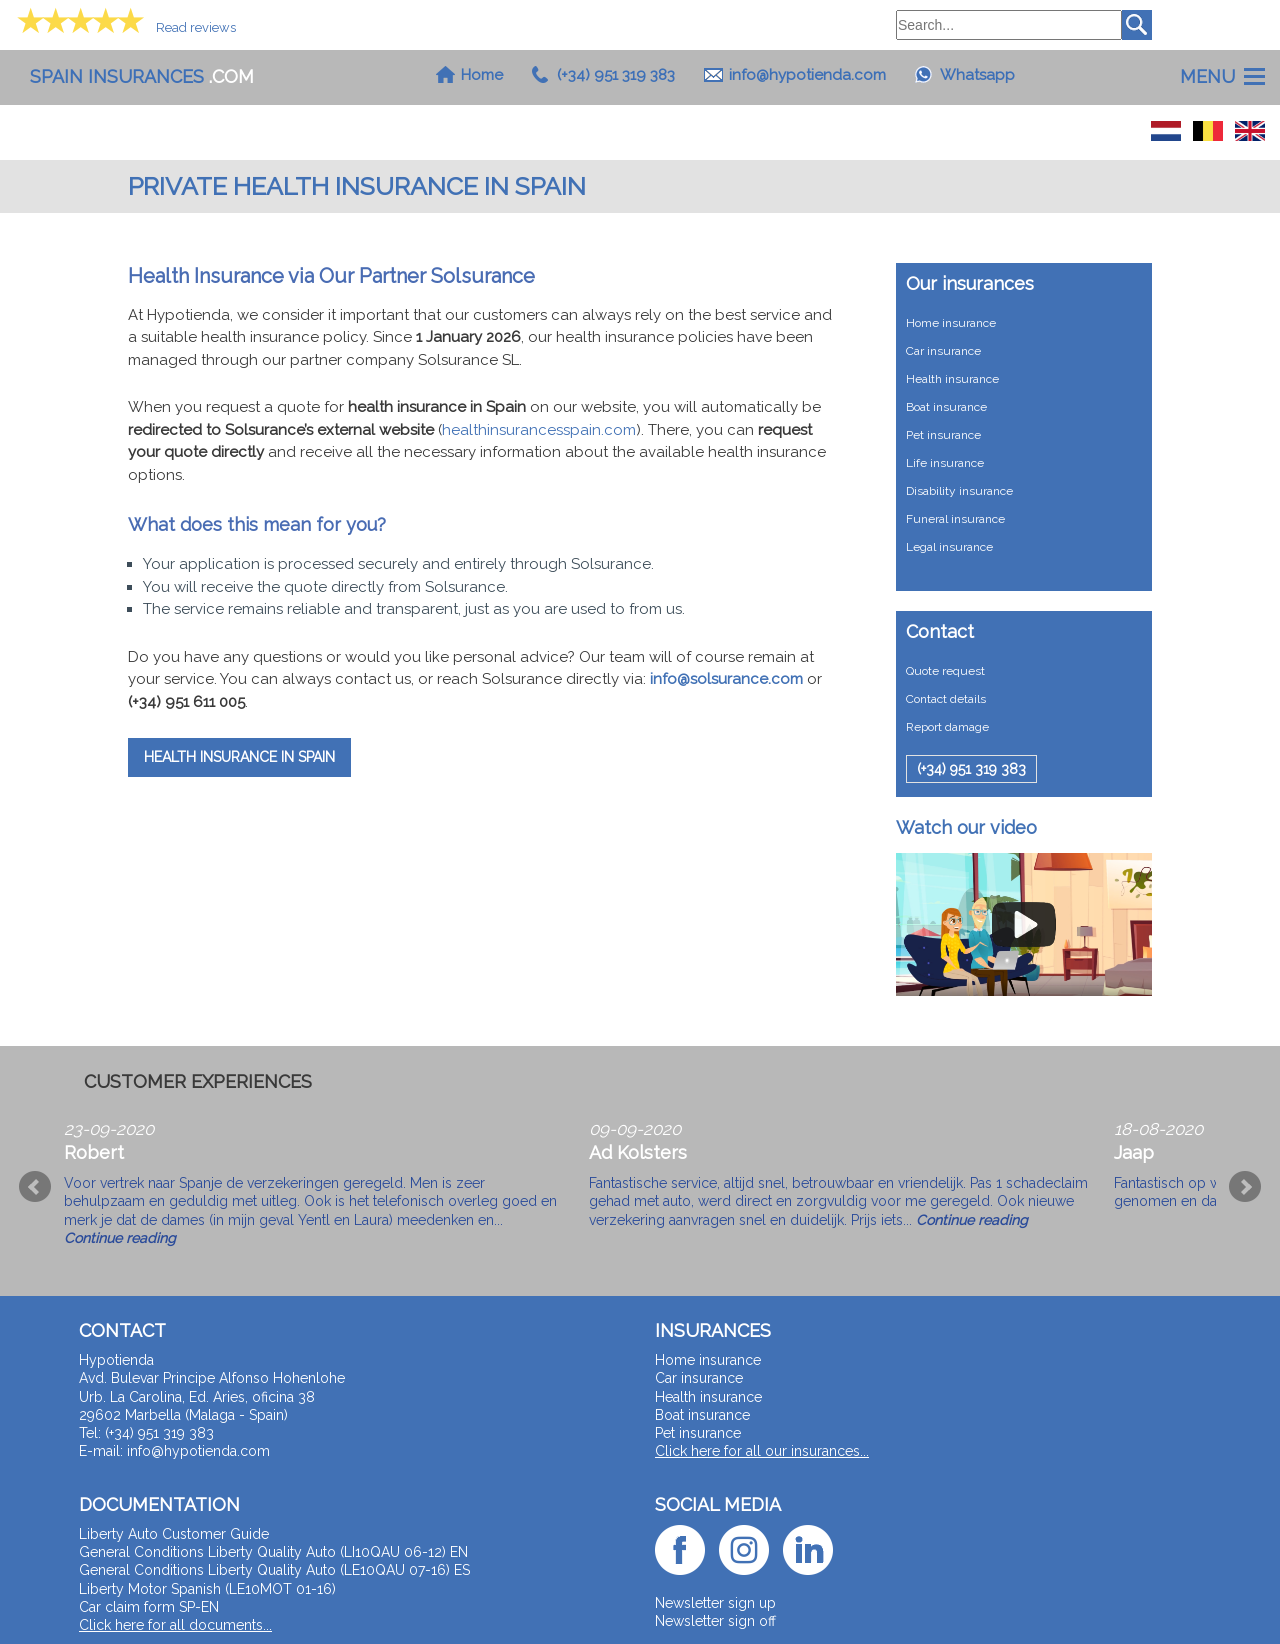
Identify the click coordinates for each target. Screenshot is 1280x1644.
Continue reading (120, 1238)
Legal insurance (949, 547)
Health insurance (952, 379)
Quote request (945, 671)
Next (1245, 1187)
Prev (35, 1187)
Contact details (946, 699)
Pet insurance (943, 435)
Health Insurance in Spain (239, 757)
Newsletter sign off (715, 1621)
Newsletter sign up (715, 1603)
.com (142, 76)
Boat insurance (946, 407)
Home (482, 74)
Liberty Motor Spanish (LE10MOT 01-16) (207, 1589)
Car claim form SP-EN (149, 1607)
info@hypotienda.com (807, 74)
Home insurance (951, 323)
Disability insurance (959, 491)
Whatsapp (977, 74)
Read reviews (196, 27)
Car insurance (943, 351)
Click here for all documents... (175, 1625)
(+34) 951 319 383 (616, 74)
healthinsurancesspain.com (539, 430)
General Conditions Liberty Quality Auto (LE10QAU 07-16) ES (274, 1570)
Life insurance (945, 463)
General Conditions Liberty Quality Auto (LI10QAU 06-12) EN (273, 1552)
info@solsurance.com (726, 679)
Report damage (947, 727)
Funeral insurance (955, 519)
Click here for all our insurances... (762, 1451)
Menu (1207, 76)
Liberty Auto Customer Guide (174, 1534)
